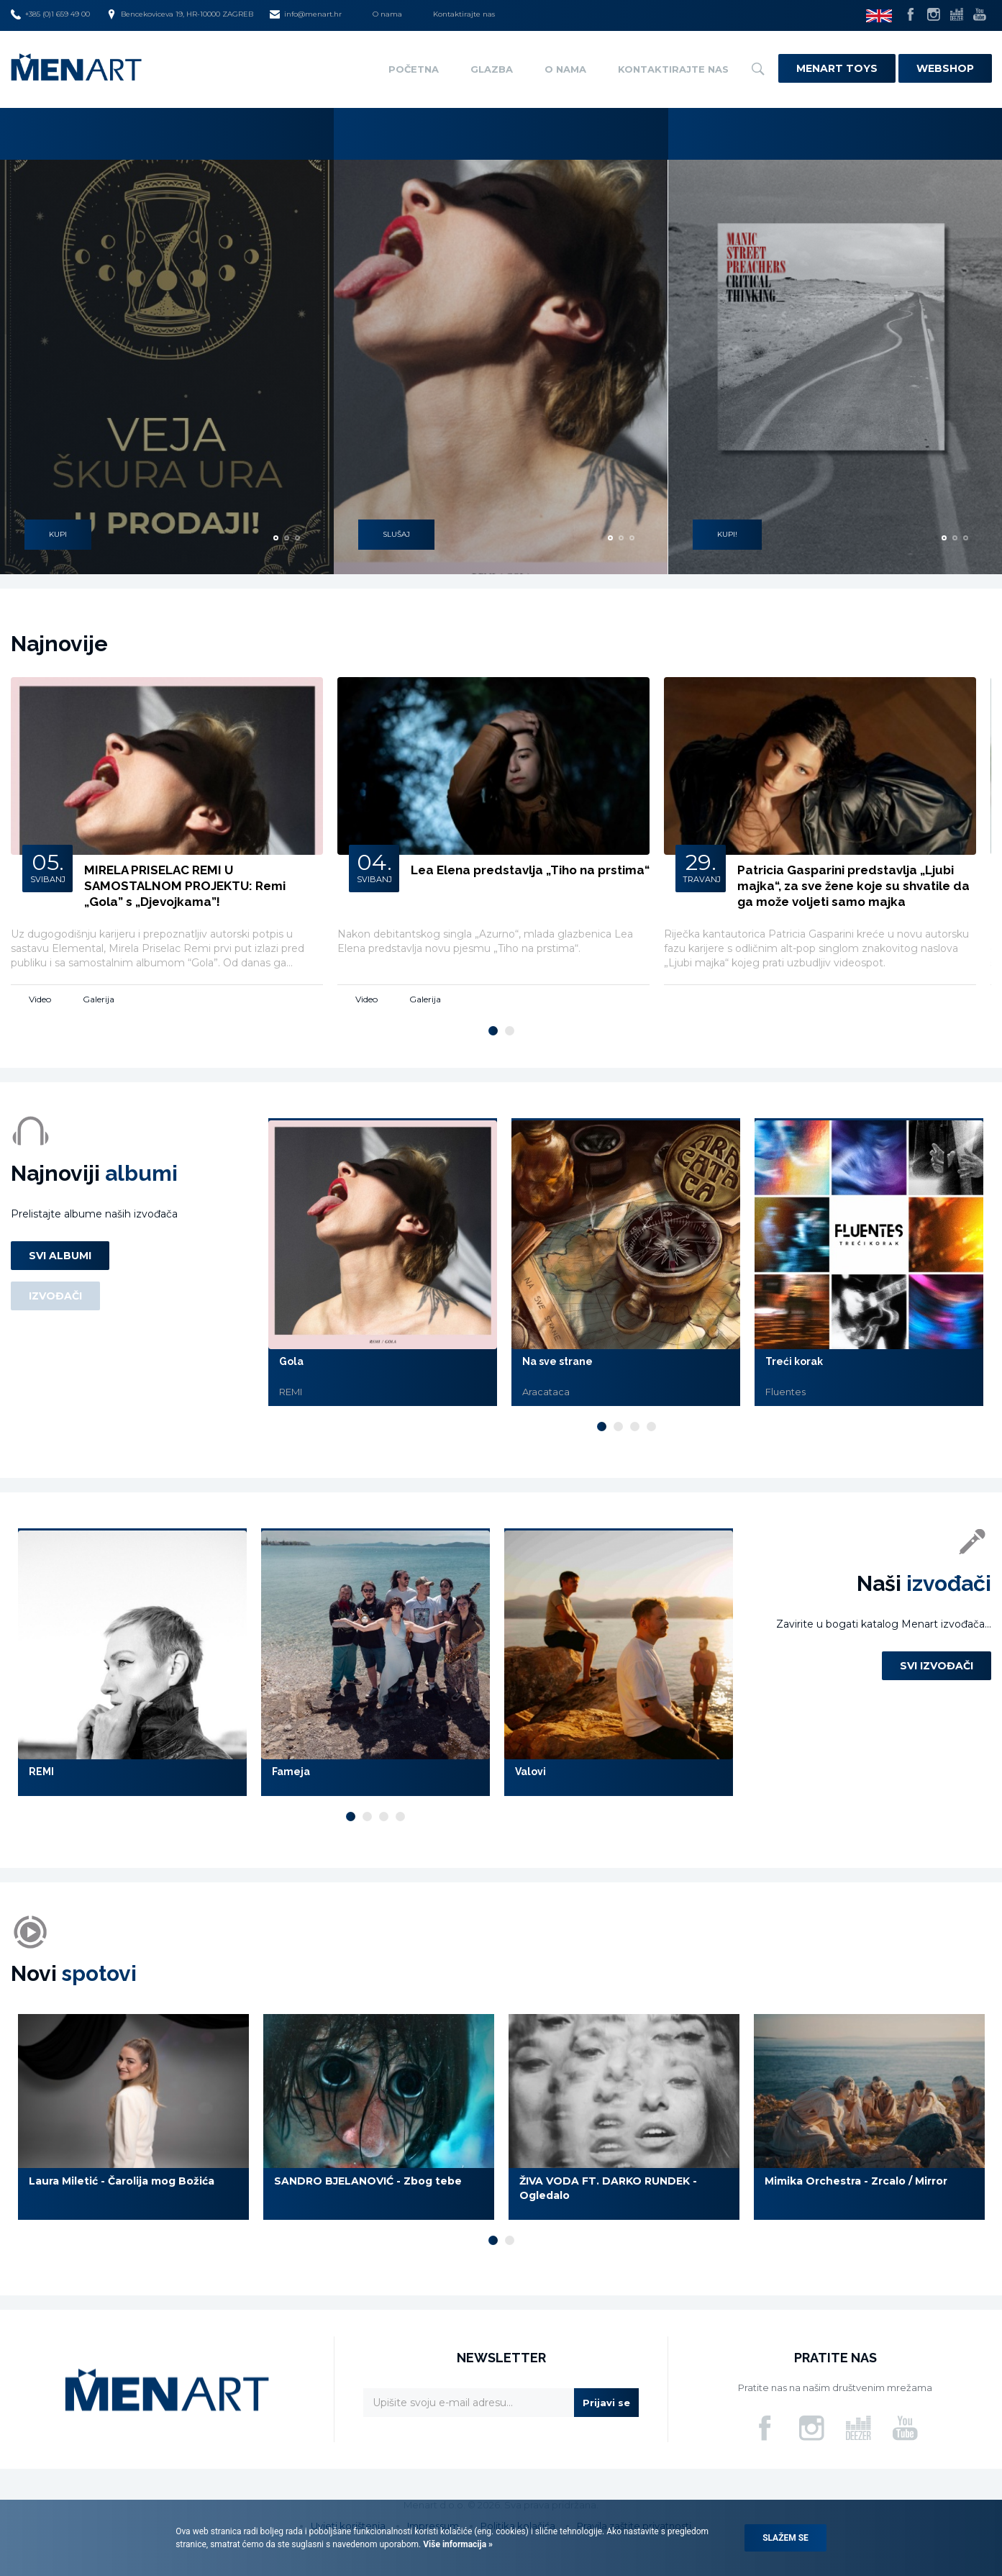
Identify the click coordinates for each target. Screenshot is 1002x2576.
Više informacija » (457, 2544)
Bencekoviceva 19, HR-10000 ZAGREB (179, 14)
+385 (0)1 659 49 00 (50, 14)
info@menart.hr (306, 14)
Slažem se (785, 2538)
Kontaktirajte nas (464, 14)
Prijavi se (606, 2402)
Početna (413, 69)
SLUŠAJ (396, 531)
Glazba (491, 69)
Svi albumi (60, 1255)
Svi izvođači (936, 1665)
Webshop (945, 68)
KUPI (58, 531)
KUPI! (727, 531)
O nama (387, 14)
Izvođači (55, 1295)
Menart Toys (837, 68)
